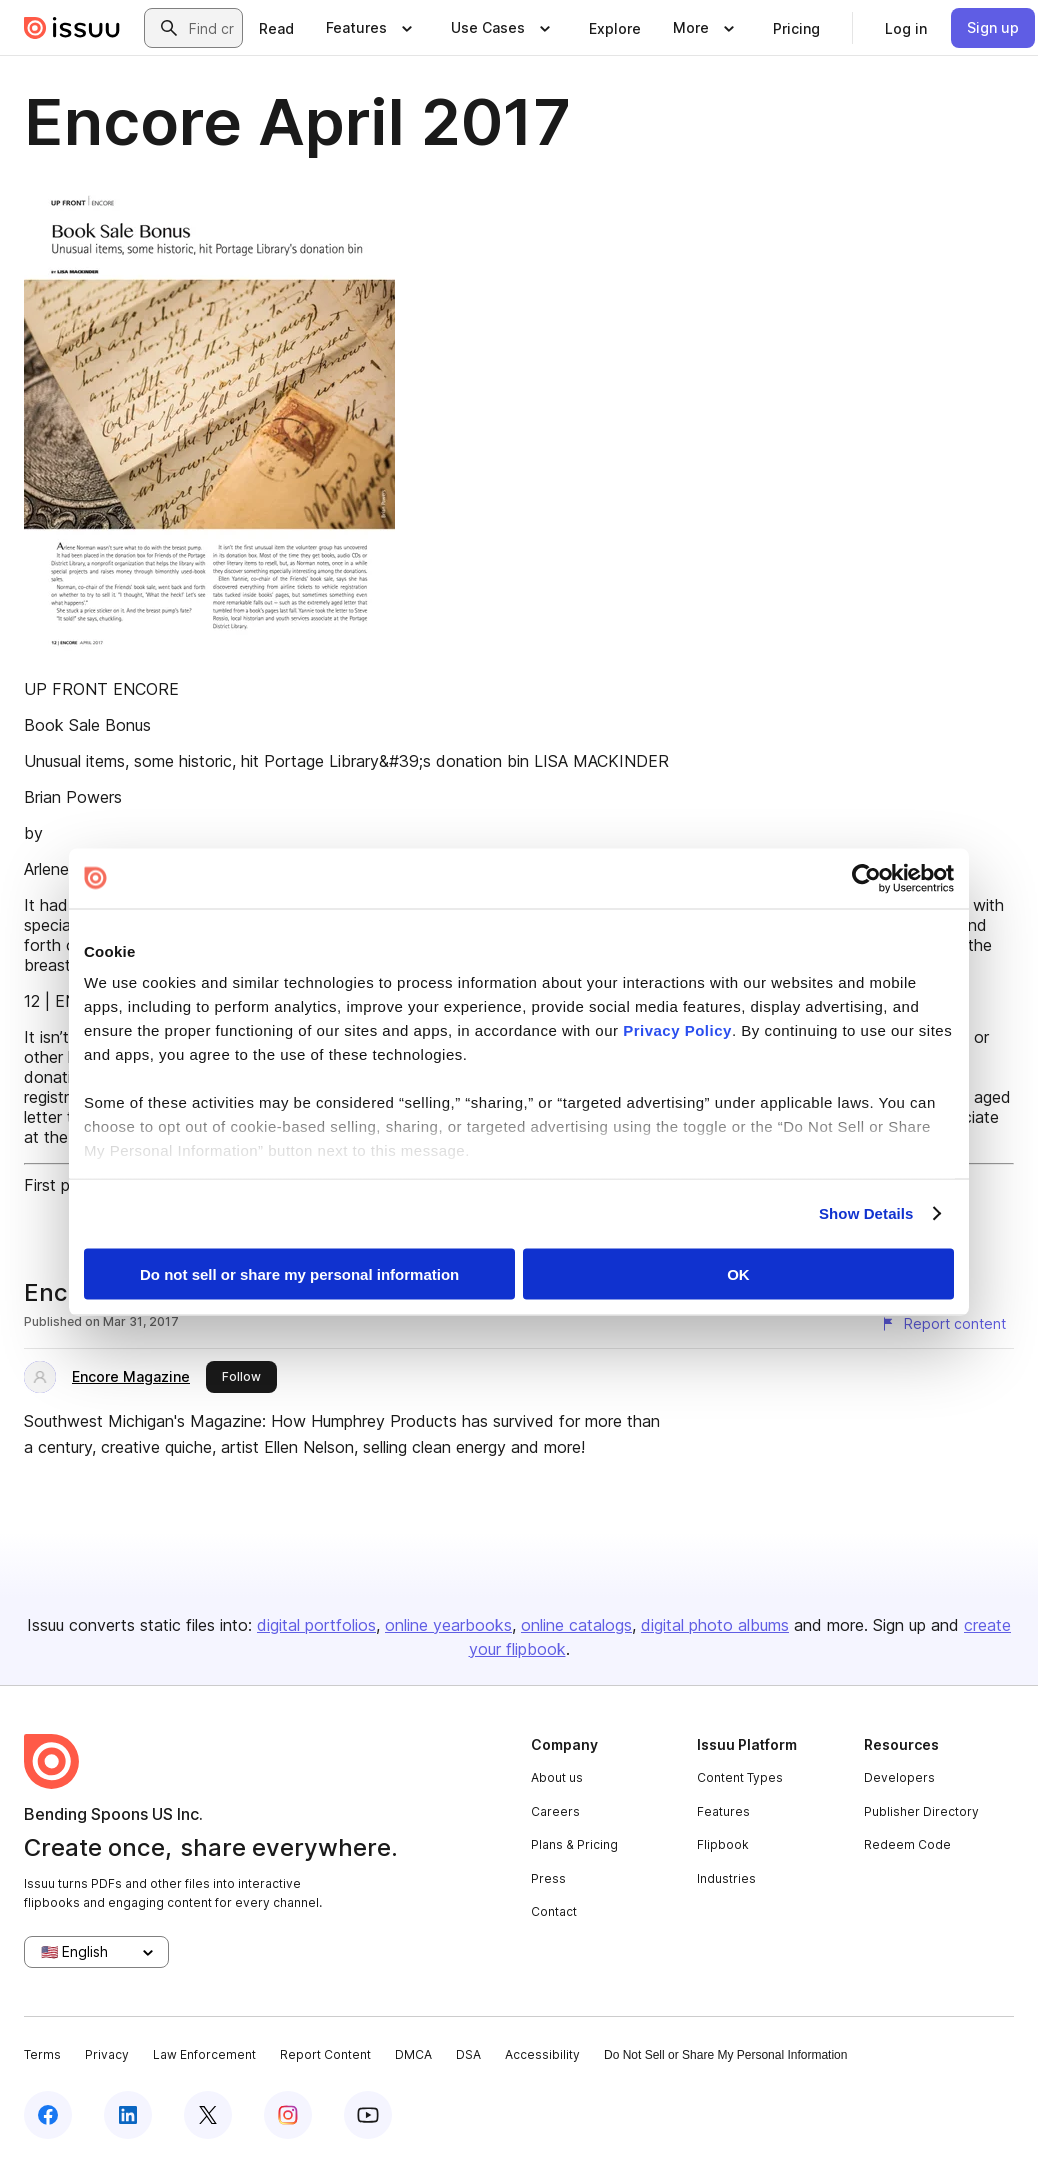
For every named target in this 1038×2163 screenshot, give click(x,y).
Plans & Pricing (574, 1844)
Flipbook (723, 1844)
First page (60, 1185)
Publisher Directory (921, 1811)
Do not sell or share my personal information (299, 1273)
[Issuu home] (72, 28)
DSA (468, 2054)
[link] (276, 28)
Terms (42, 2054)
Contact (554, 1911)
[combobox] (211, 28)
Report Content (325, 2054)
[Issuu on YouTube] (368, 2115)
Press (548, 1878)
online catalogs (576, 1625)
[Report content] (943, 1324)
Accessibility (542, 2054)
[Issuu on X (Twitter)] (208, 2115)
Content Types (740, 1777)
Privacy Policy (677, 1030)
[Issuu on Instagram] (288, 2115)
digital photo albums (715, 1625)
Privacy (107, 2054)
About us (557, 1777)
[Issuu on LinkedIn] (128, 2115)
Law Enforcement (204, 2054)
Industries (726, 1878)
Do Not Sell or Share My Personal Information (725, 2055)
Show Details (866, 1213)
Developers (899, 1777)
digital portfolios (316, 1625)
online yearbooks (448, 1625)
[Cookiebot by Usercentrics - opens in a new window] (866, 878)
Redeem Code (907, 1844)
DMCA (413, 2054)
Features (723, 1811)
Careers (555, 1811)
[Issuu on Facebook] (48, 2115)
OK (738, 1273)
